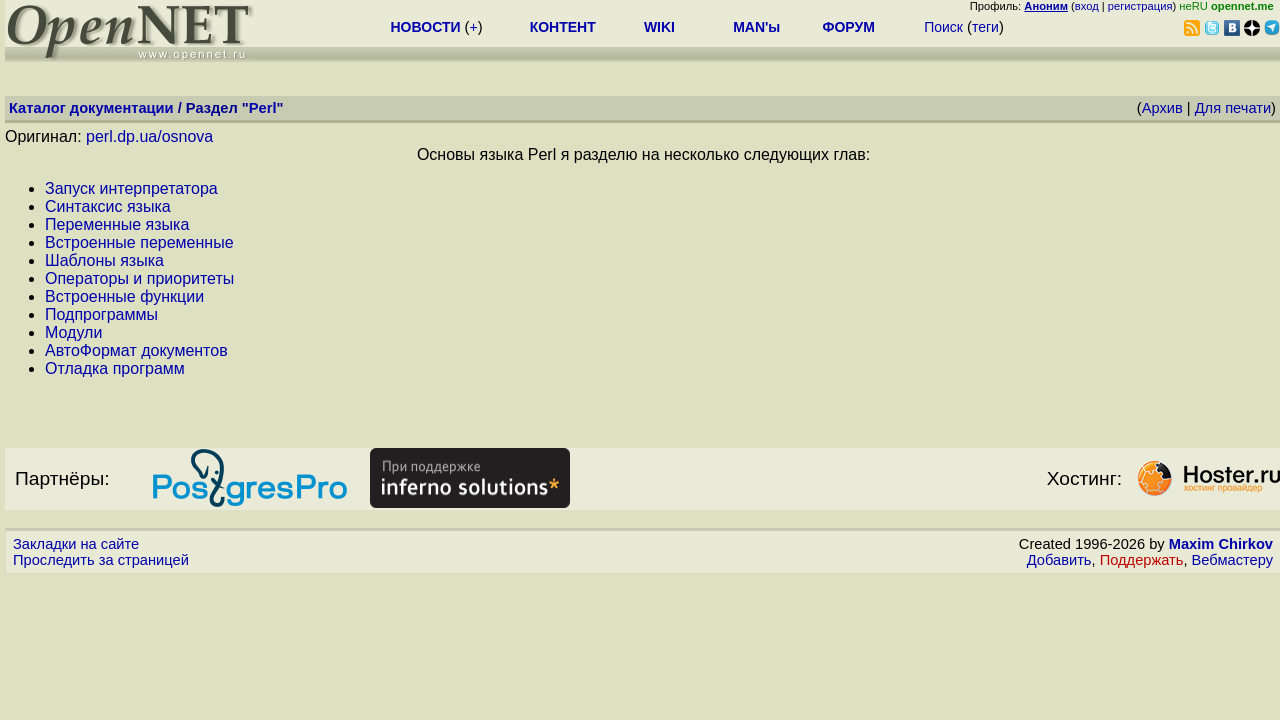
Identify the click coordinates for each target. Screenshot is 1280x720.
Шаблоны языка (104, 260)
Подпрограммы (101, 314)
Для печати (1233, 108)
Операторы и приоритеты (139, 278)
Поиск (943, 27)
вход (1087, 6)
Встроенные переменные (139, 242)
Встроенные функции (124, 296)
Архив (1162, 108)
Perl (263, 108)
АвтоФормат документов (136, 350)
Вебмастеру (1232, 560)
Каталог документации (91, 108)
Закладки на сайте (76, 544)
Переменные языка (117, 224)
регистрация (1140, 6)
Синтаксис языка (108, 206)
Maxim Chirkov (1221, 544)
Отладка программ (115, 368)
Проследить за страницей (101, 560)
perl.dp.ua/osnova (149, 136)
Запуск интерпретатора (131, 188)
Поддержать (1142, 560)
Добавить (1059, 560)
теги (985, 27)
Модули (73, 332)
